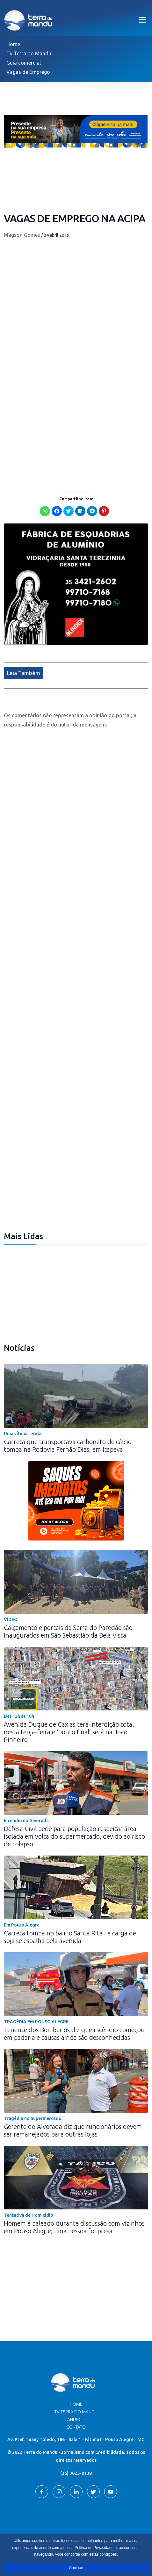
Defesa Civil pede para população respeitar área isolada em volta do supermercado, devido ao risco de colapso (74, 1836)
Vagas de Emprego (28, 72)
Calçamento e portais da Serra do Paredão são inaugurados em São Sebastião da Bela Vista (68, 1631)
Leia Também (23, 673)
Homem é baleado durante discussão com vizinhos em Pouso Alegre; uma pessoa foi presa (74, 2227)
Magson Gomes (22, 235)
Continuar (76, 2568)
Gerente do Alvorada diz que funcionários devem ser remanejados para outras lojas (73, 2130)
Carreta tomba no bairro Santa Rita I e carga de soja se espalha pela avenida (70, 1936)
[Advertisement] (76, 407)
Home (13, 44)
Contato (76, 2427)
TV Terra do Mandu (76, 2411)
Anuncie (76, 2419)
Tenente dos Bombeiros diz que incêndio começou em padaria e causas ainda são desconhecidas (74, 2033)
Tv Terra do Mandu (28, 53)
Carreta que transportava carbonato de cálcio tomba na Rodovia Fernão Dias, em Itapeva (68, 1445)
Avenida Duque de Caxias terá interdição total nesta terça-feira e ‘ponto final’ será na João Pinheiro (69, 1732)
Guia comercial (23, 63)
